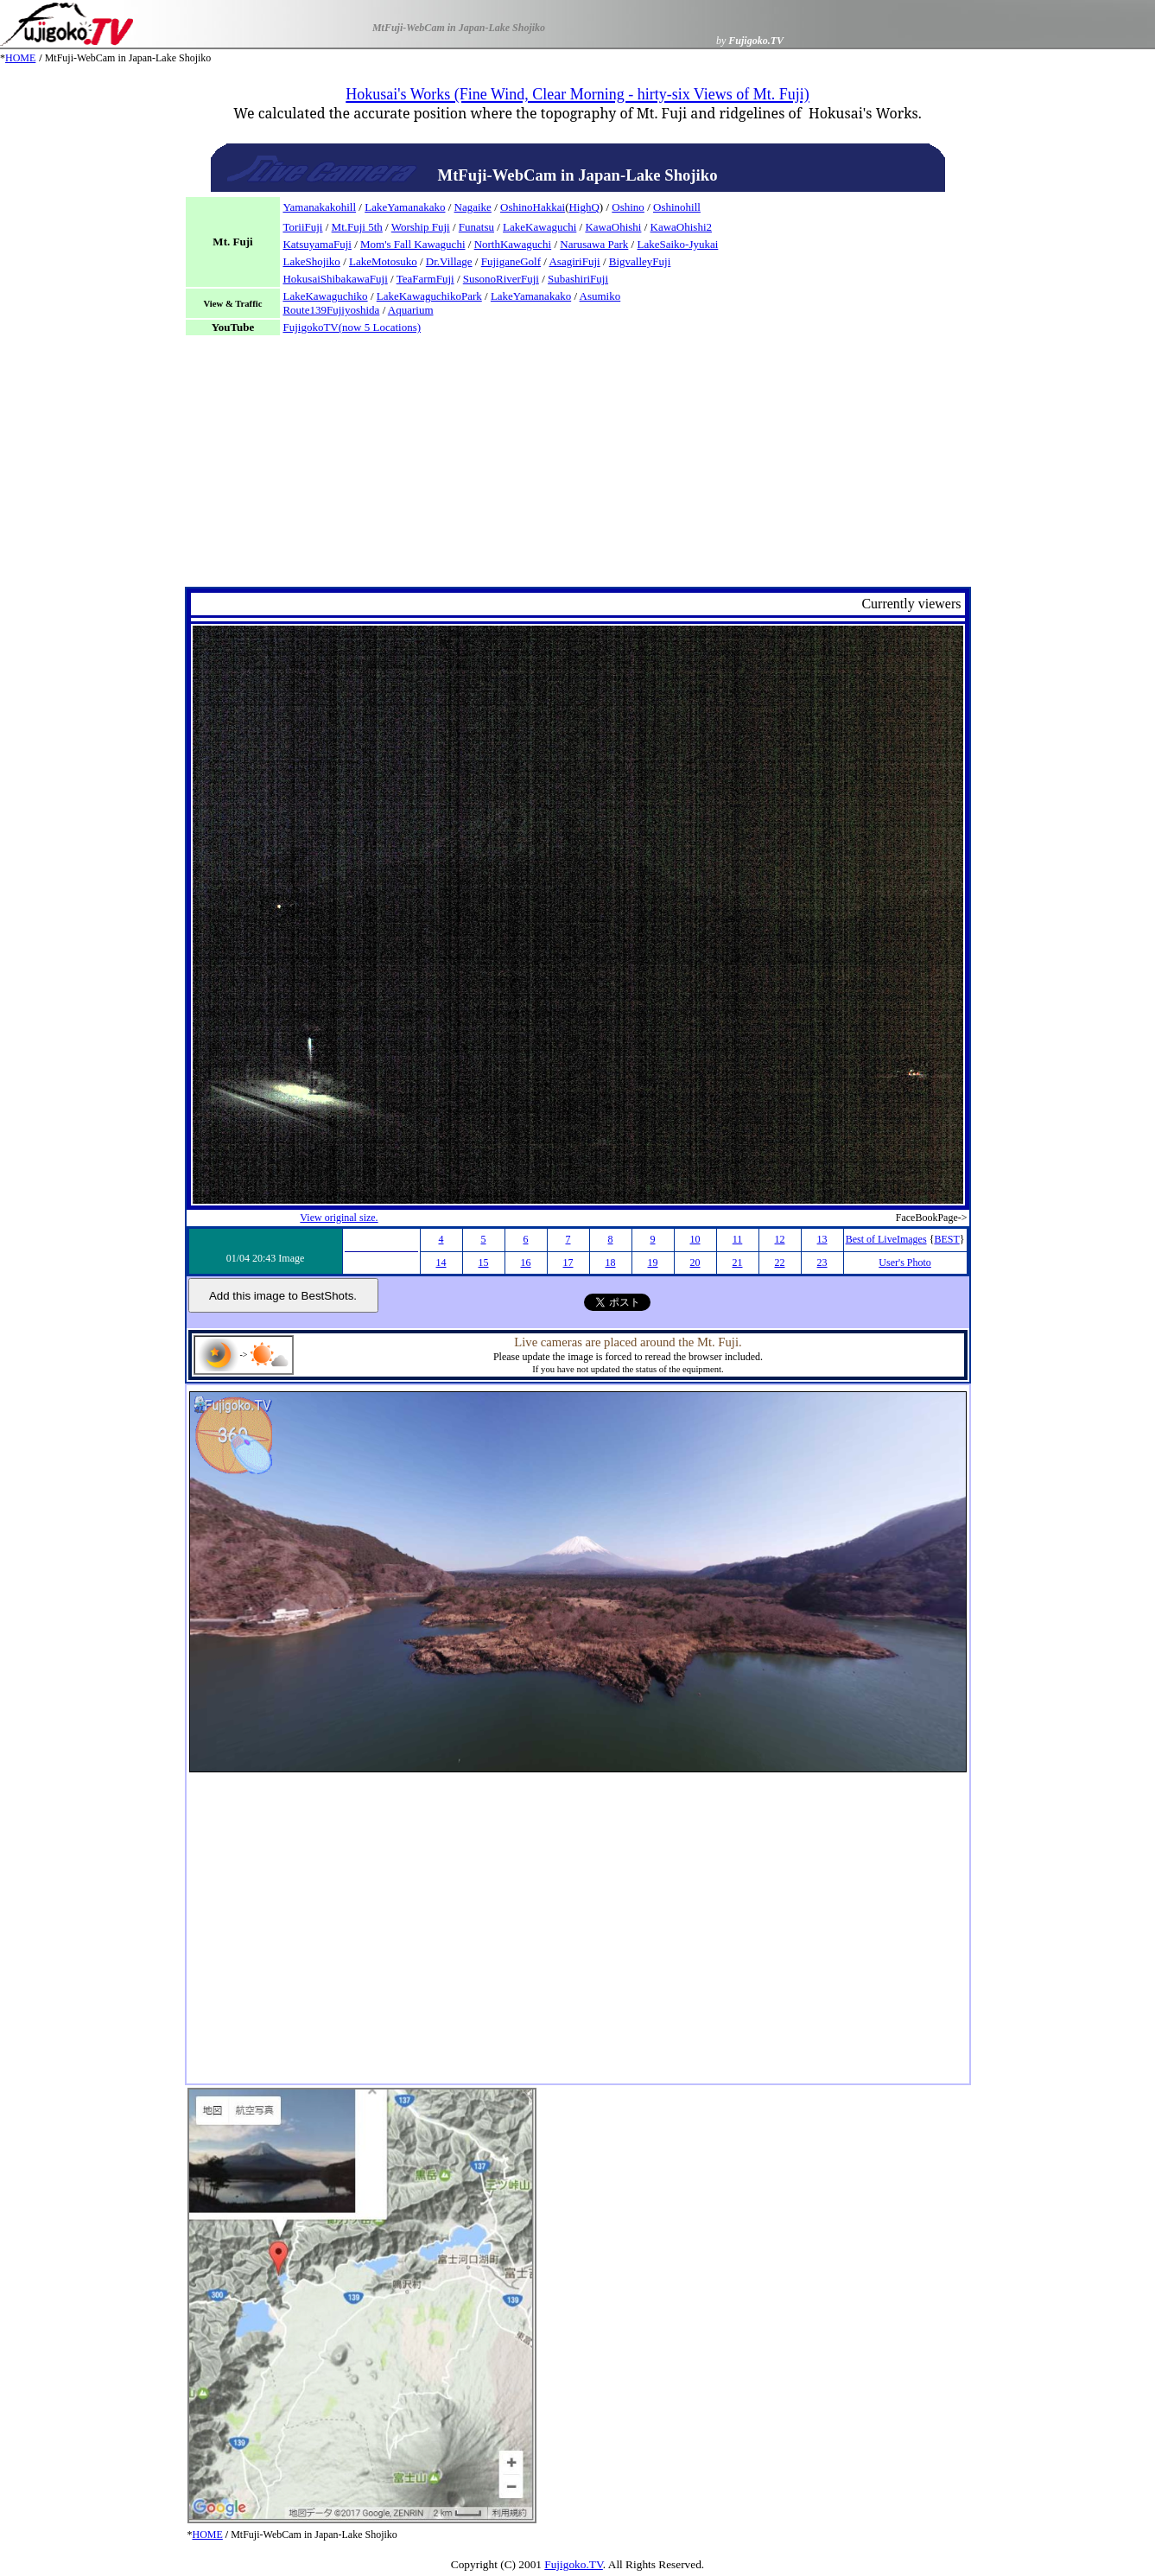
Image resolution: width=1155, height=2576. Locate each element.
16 (526, 1262)
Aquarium (411, 309)
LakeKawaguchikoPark (429, 295)
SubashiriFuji (578, 278)
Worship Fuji (420, 226)
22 (780, 1262)
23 (822, 1262)
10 (695, 1239)
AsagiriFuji (574, 261)
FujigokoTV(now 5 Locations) (351, 327)
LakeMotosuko (383, 261)
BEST (946, 1239)
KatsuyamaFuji (316, 244)
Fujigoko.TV (573, 2564)
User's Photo (905, 1262)
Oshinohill (677, 206)
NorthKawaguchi (513, 244)
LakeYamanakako (405, 206)
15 (484, 1262)
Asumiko (600, 295)
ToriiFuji (302, 226)
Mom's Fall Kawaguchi (413, 244)
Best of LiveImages (886, 1239)
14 (441, 1262)
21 (738, 1262)
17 (568, 1262)
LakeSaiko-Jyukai (677, 244)
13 (822, 1239)
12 (780, 1239)
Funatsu (476, 226)
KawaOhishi (613, 226)
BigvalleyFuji (640, 261)
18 (611, 1262)
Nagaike (473, 206)
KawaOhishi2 (681, 226)
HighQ (583, 206)
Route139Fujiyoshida (330, 309)
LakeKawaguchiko (324, 295)
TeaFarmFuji (425, 278)
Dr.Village (449, 261)
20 (695, 1262)
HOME (20, 58)
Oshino (628, 206)
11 (738, 1239)
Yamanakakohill (319, 206)
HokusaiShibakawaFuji (334, 278)
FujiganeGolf (511, 261)
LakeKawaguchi (539, 226)
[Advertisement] (578, 466)
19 (653, 1262)
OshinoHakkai (532, 206)
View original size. (339, 1218)
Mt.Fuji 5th (357, 226)
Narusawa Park (594, 244)
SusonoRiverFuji (501, 278)
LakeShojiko (311, 261)
